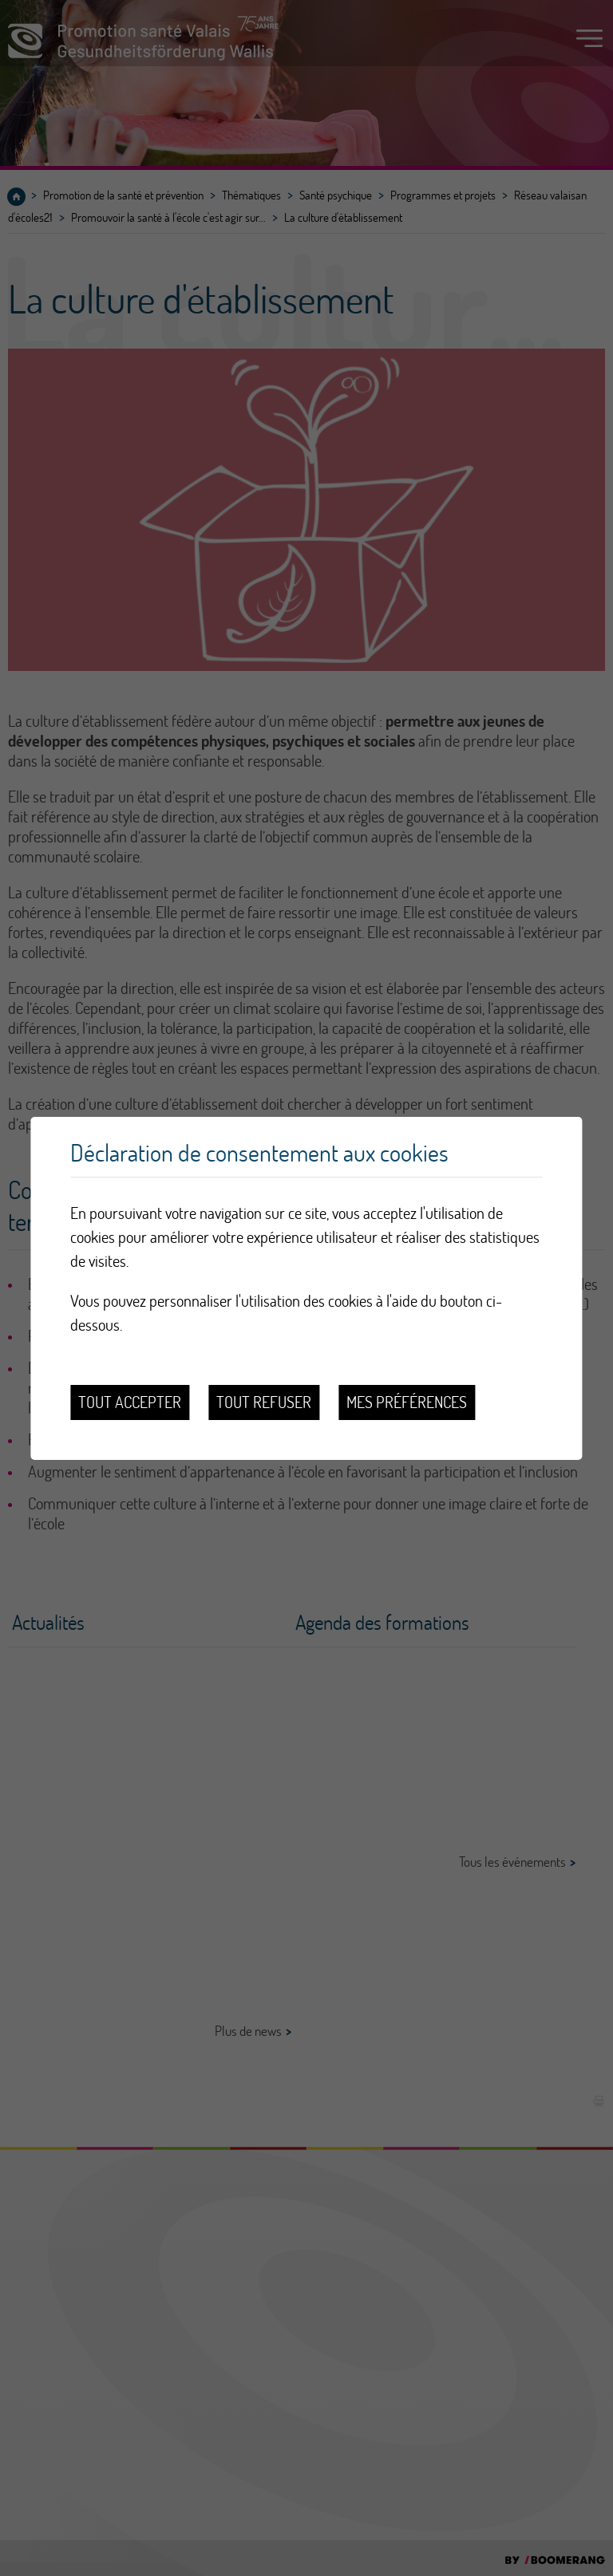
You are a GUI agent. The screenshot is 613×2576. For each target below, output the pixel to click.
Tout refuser (263, 1402)
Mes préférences (406, 1402)
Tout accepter (129, 1402)
